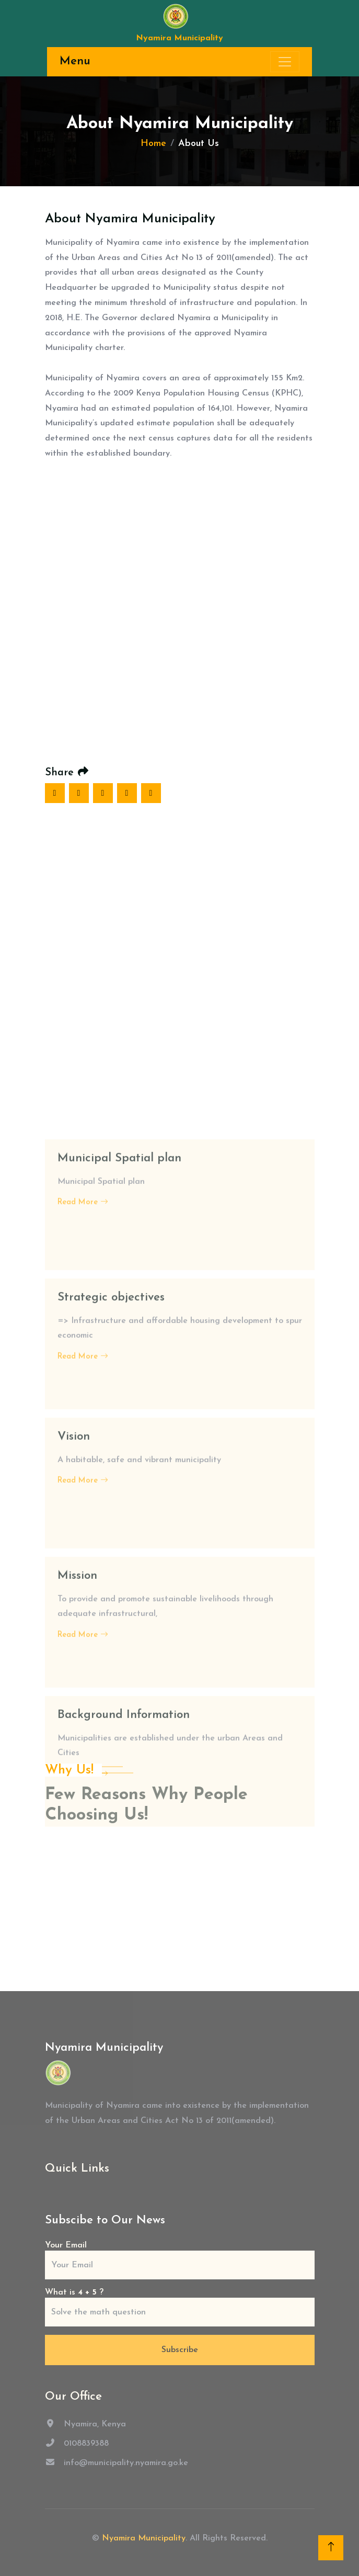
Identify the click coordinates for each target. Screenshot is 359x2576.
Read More (82, 1701)
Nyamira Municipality (144, 2538)
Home (153, 144)
